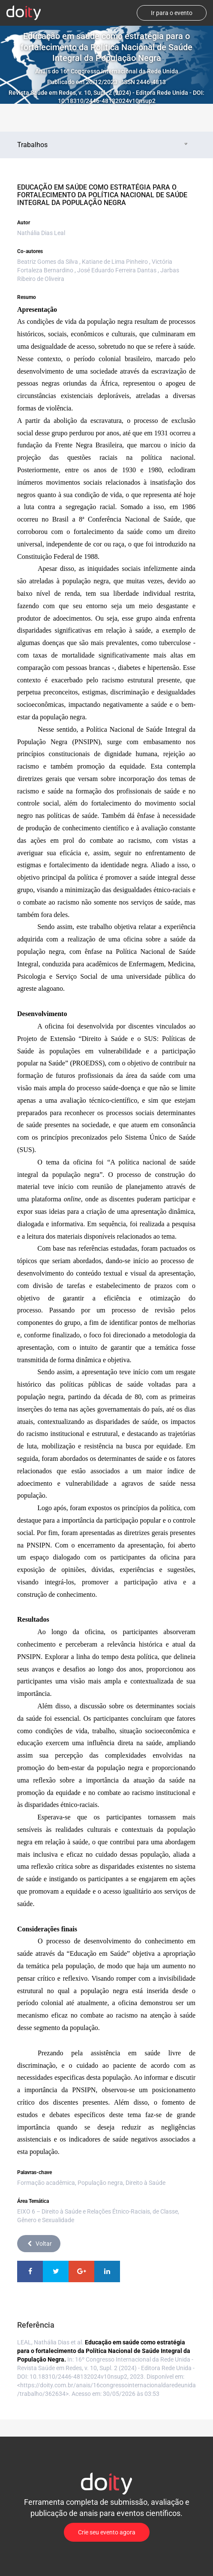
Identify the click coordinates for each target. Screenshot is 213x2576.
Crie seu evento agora (106, 2532)
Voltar (39, 2243)
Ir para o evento (171, 12)
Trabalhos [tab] (103, 144)
